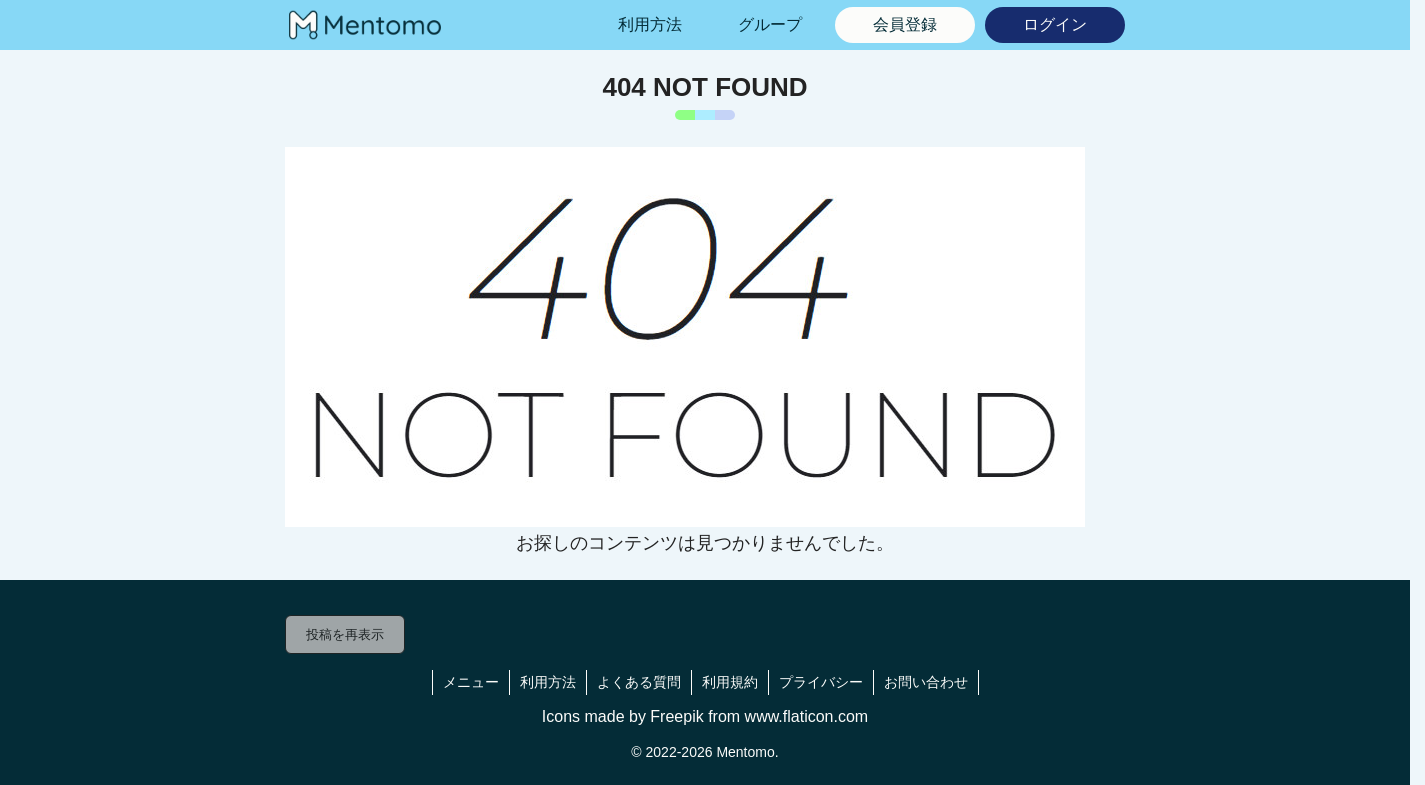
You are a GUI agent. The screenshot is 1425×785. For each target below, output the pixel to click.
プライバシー (821, 682)
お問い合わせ (926, 682)
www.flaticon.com (807, 716)
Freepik (676, 716)
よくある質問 (639, 682)
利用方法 (548, 682)
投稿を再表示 (345, 634)
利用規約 (730, 682)
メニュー (471, 682)
